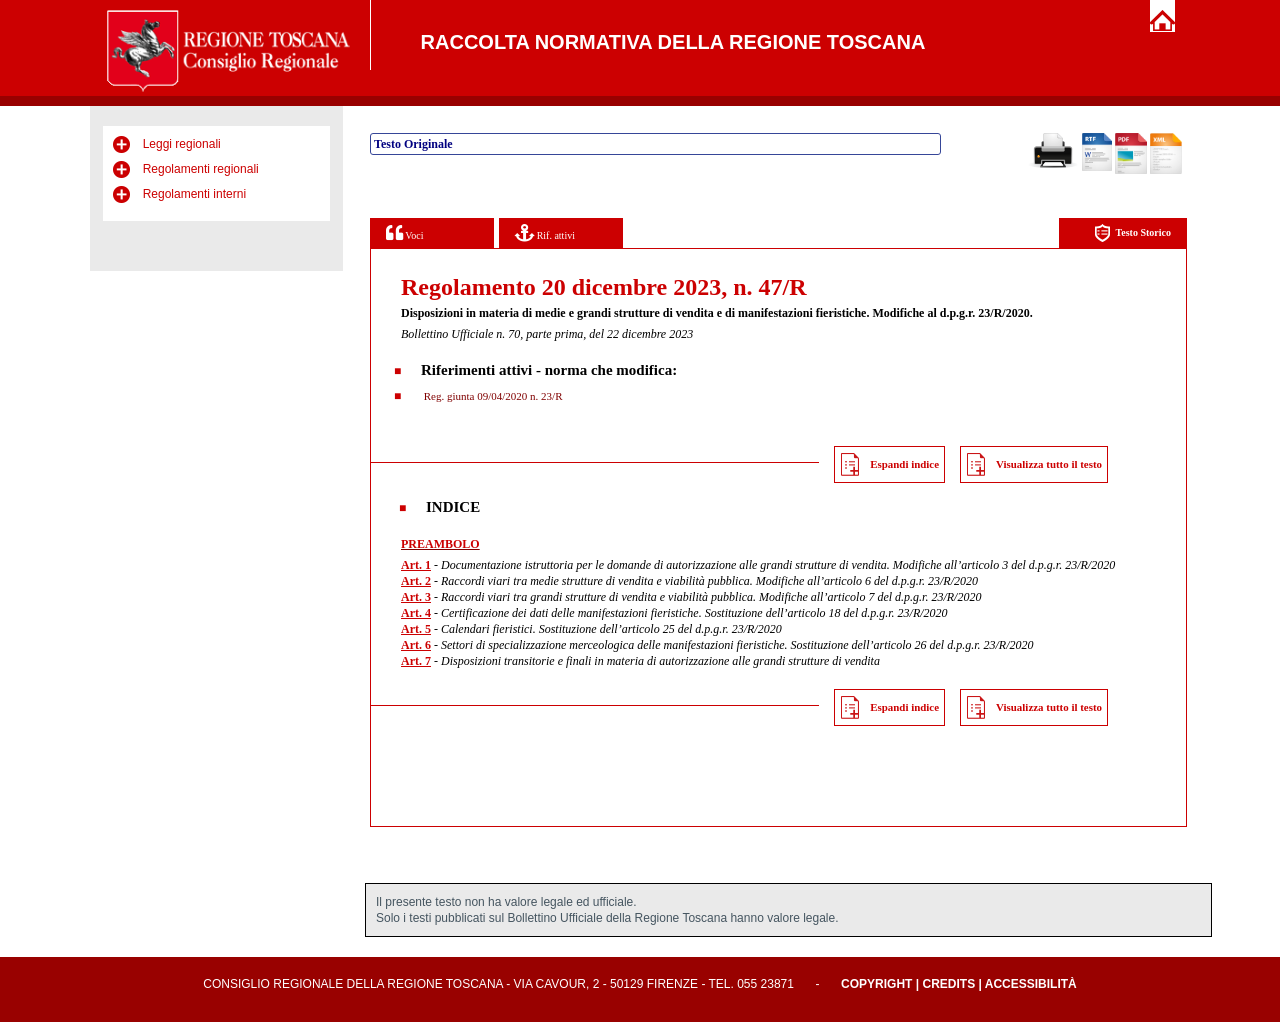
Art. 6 (416, 645)
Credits (948, 984)
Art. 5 (416, 629)
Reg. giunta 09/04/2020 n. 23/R (491, 396)
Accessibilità (1031, 984)
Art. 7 (416, 661)
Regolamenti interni (194, 194)
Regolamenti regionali (201, 169)
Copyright (876, 984)
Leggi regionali (182, 144)
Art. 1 (416, 565)
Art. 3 (416, 597)
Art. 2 (416, 581)
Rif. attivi (545, 232)
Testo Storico (1132, 233)
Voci (404, 232)
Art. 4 (416, 613)
